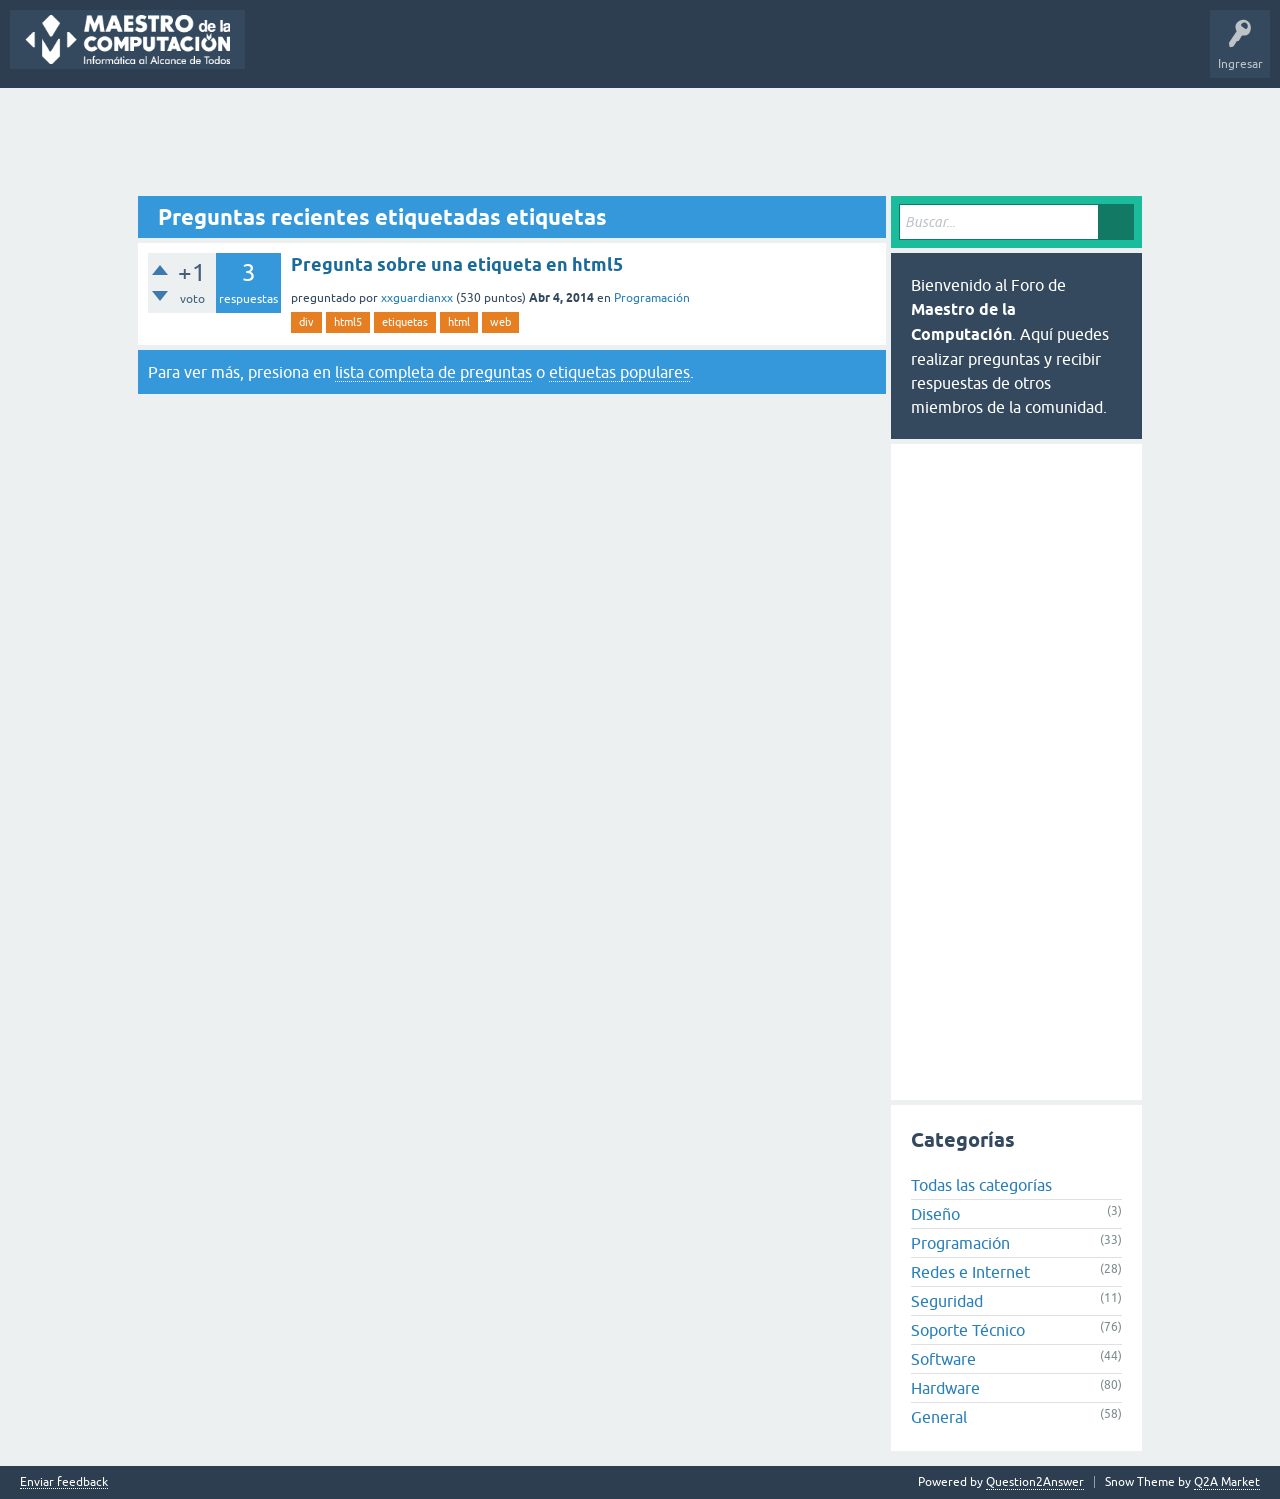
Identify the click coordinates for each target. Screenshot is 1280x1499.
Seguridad (947, 1301)
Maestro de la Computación (920, 54)
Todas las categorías (981, 1185)
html (459, 322)
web (500, 322)
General (939, 1417)
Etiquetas (460, 54)
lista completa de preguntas (433, 372)
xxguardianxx (417, 298)
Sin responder (375, 54)
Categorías (537, 54)
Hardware (945, 1388)
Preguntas (287, 54)
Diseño (935, 1214)
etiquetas (405, 322)
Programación (652, 298)
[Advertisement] (640, 143)
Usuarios (610, 54)
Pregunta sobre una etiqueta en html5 (457, 264)
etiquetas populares (619, 372)
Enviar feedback (64, 1482)
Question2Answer (1035, 1482)
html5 (348, 322)
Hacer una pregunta (711, 54)
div (306, 322)
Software (943, 1359)
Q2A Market (1227, 1482)
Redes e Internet (970, 1272)
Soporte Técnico (968, 1330)
